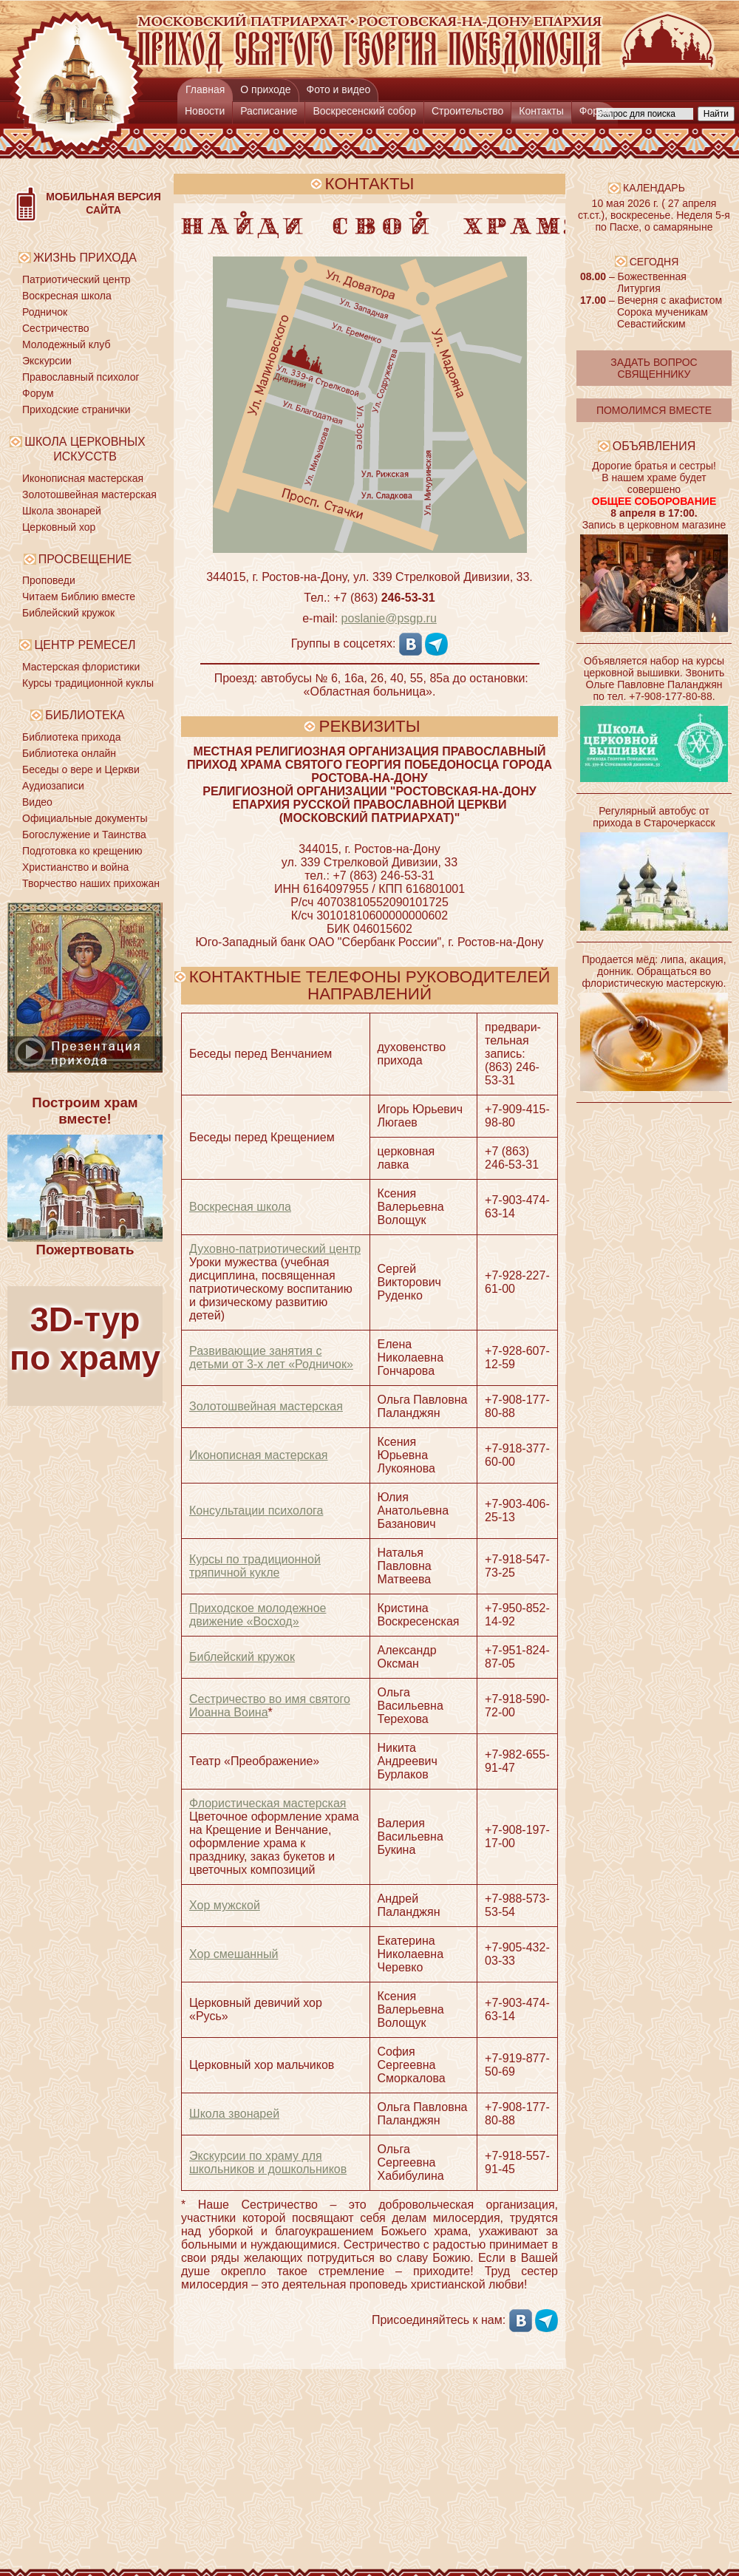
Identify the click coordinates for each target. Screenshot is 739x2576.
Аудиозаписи (53, 786)
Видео (37, 802)
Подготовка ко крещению (82, 851)
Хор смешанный (233, 1954)
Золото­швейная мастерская (266, 1406)
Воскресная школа (67, 296)
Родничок (44, 312)
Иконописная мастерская (82, 478)
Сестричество (55, 328)
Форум (595, 111)
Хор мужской (224, 1905)
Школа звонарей (61, 511)
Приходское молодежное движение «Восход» (257, 1615)
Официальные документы (84, 818)
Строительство (467, 111)
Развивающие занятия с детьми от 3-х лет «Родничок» (271, 1357)
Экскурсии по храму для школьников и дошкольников (268, 2162)
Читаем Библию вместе (78, 596)
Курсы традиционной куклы (88, 683)
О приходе (265, 89)
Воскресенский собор (364, 111)
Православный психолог (81, 377)
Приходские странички (76, 409)
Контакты (541, 111)
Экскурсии (47, 361)
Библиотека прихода (71, 737)
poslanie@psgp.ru (389, 618)
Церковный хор (58, 527)
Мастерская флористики (81, 667)
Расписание (268, 111)
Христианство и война (75, 867)
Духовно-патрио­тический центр (275, 1249)
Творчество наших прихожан (91, 883)
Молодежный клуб (66, 344)
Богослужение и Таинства (84, 834)
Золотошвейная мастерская (89, 494)
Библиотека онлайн (69, 753)
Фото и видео (339, 89)
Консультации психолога (256, 1510)
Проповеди (48, 580)
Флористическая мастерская (268, 1803)
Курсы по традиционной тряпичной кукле (255, 1566)
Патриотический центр (76, 279)
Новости (205, 111)
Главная (205, 89)
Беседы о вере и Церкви (81, 769)
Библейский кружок (68, 613)
